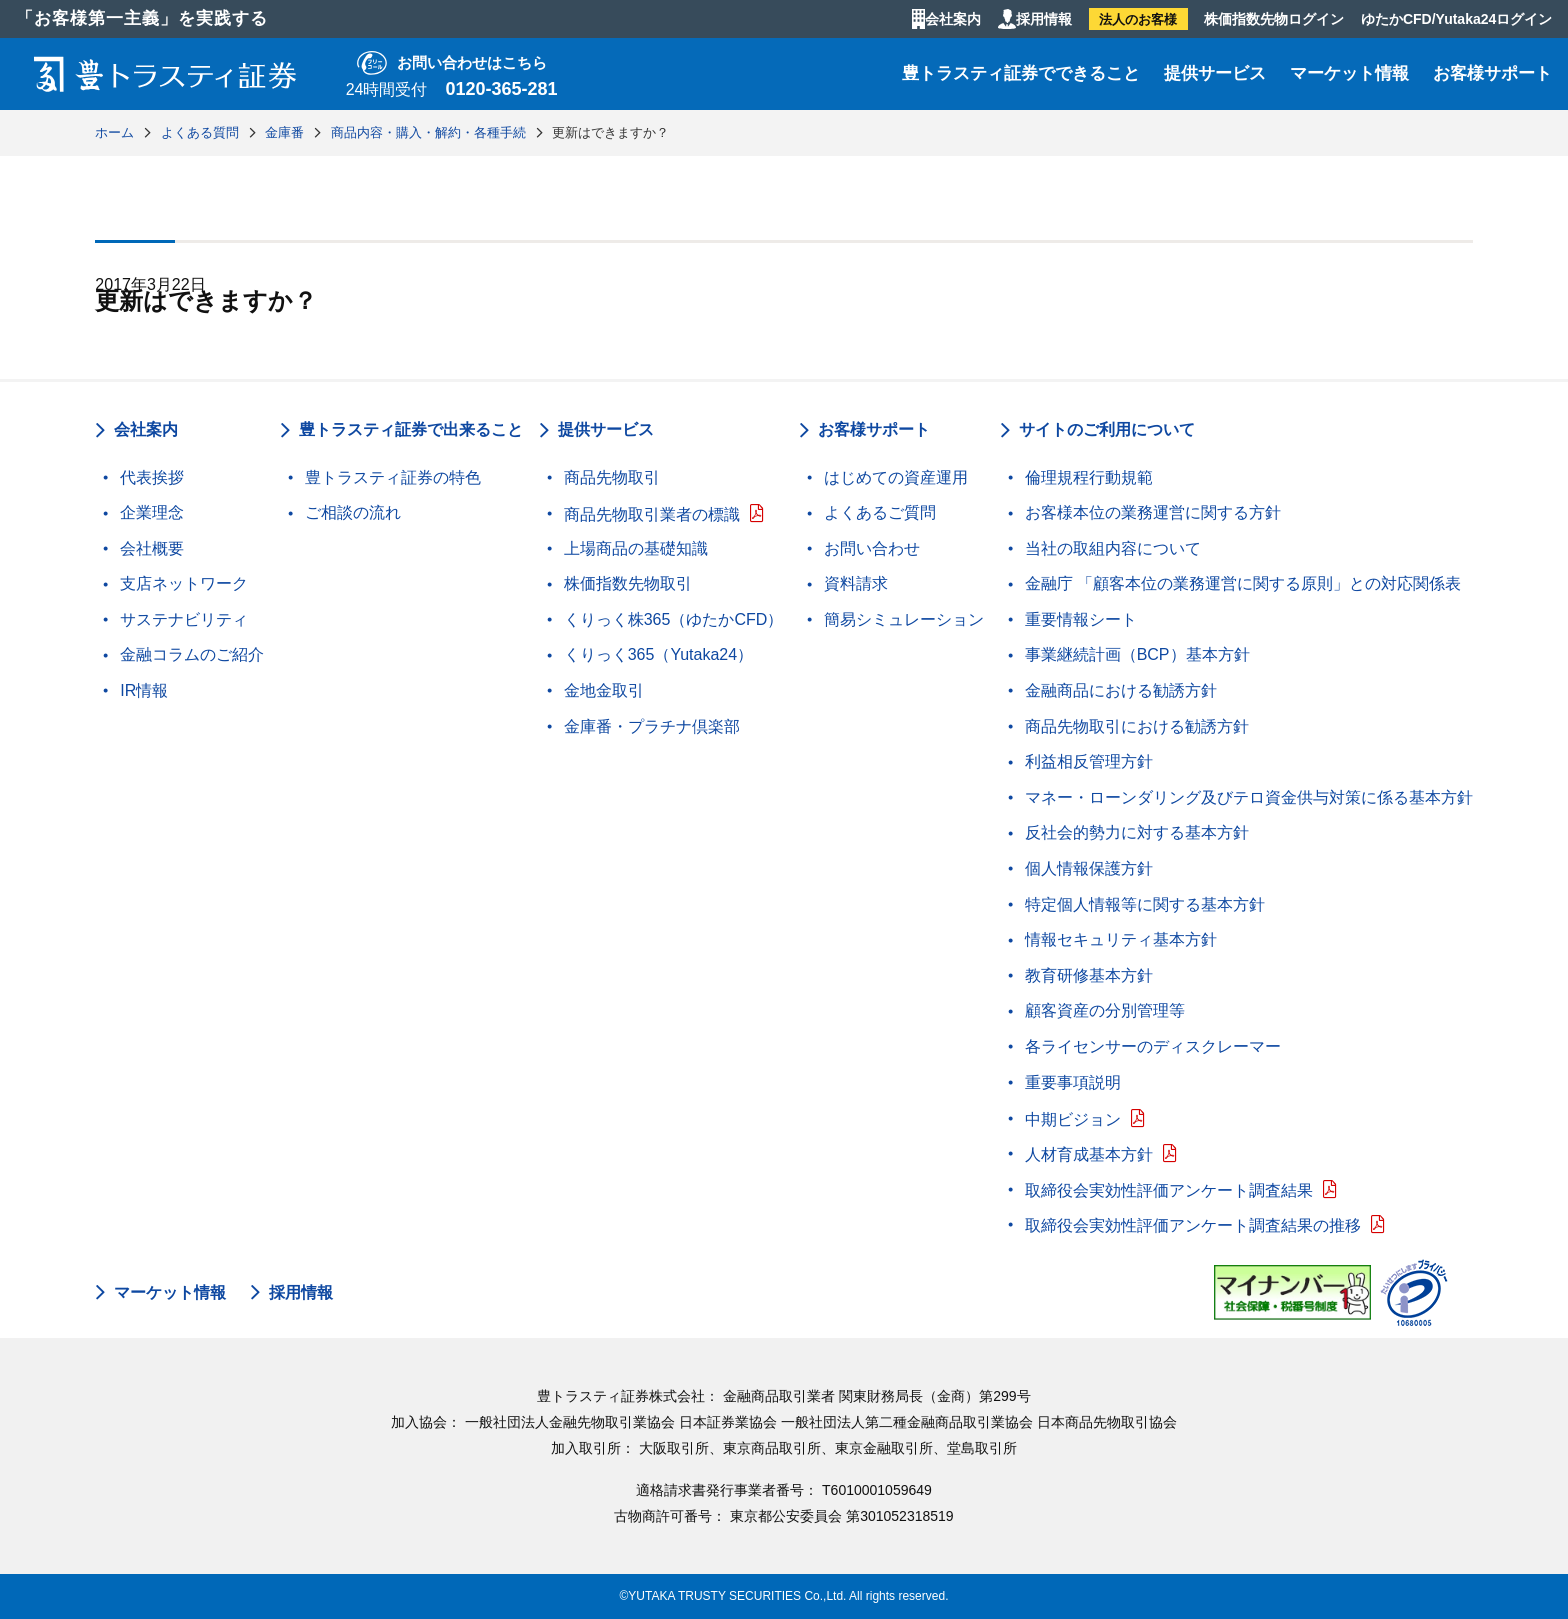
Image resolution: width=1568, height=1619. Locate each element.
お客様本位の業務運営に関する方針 (1153, 512)
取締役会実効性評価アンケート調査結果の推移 (1193, 1225)
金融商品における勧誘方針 (1121, 690)
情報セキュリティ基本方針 (1121, 939)
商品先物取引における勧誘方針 (1137, 726)
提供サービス (1215, 73)
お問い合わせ (872, 548)
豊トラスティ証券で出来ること (411, 429)
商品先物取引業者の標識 (652, 514)
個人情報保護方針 (1089, 868)
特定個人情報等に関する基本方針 (1145, 904)
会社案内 (953, 19)
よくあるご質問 (880, 512)
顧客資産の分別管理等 (1105, 1010)
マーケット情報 (1349, 73)
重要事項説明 (1073, 1082)
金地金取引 (604, 690)
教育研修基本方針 (1089, 975)
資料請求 (856, 583)
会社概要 (152, 548)
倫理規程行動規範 (1089, 477)
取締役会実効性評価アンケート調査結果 (1169, 1190)
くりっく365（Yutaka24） (658, 654)
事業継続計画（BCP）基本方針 (1137, 654)
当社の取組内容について (1113, 548)
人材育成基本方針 (1089, 1154)
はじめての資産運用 (896, 477)
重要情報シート (1081, 619)
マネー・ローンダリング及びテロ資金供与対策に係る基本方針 (1249, 797)
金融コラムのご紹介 (192, 654)
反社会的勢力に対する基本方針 (1137, 832)
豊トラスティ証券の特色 (393, 477)
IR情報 (144, 690)
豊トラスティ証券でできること (1021, 73)
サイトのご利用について (1107, 429)
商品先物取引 (612, 477)
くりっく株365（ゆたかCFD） (674, 619)
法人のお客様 (1138, 19)
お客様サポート (1492, 73)
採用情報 (1044, 19)
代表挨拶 (152, 477)
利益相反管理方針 (1089, 761)
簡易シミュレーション (904, 619)
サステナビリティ (184, 619)
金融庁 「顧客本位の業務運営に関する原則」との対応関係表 (1243, 583)
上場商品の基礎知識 (636, 548)
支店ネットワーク (184, 583)
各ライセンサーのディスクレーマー (1153, 1046)
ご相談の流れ (353, 512)
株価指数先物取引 (628, 583)
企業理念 (152, 512)
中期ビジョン (1073, 1119)
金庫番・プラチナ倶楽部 (652, 726)
